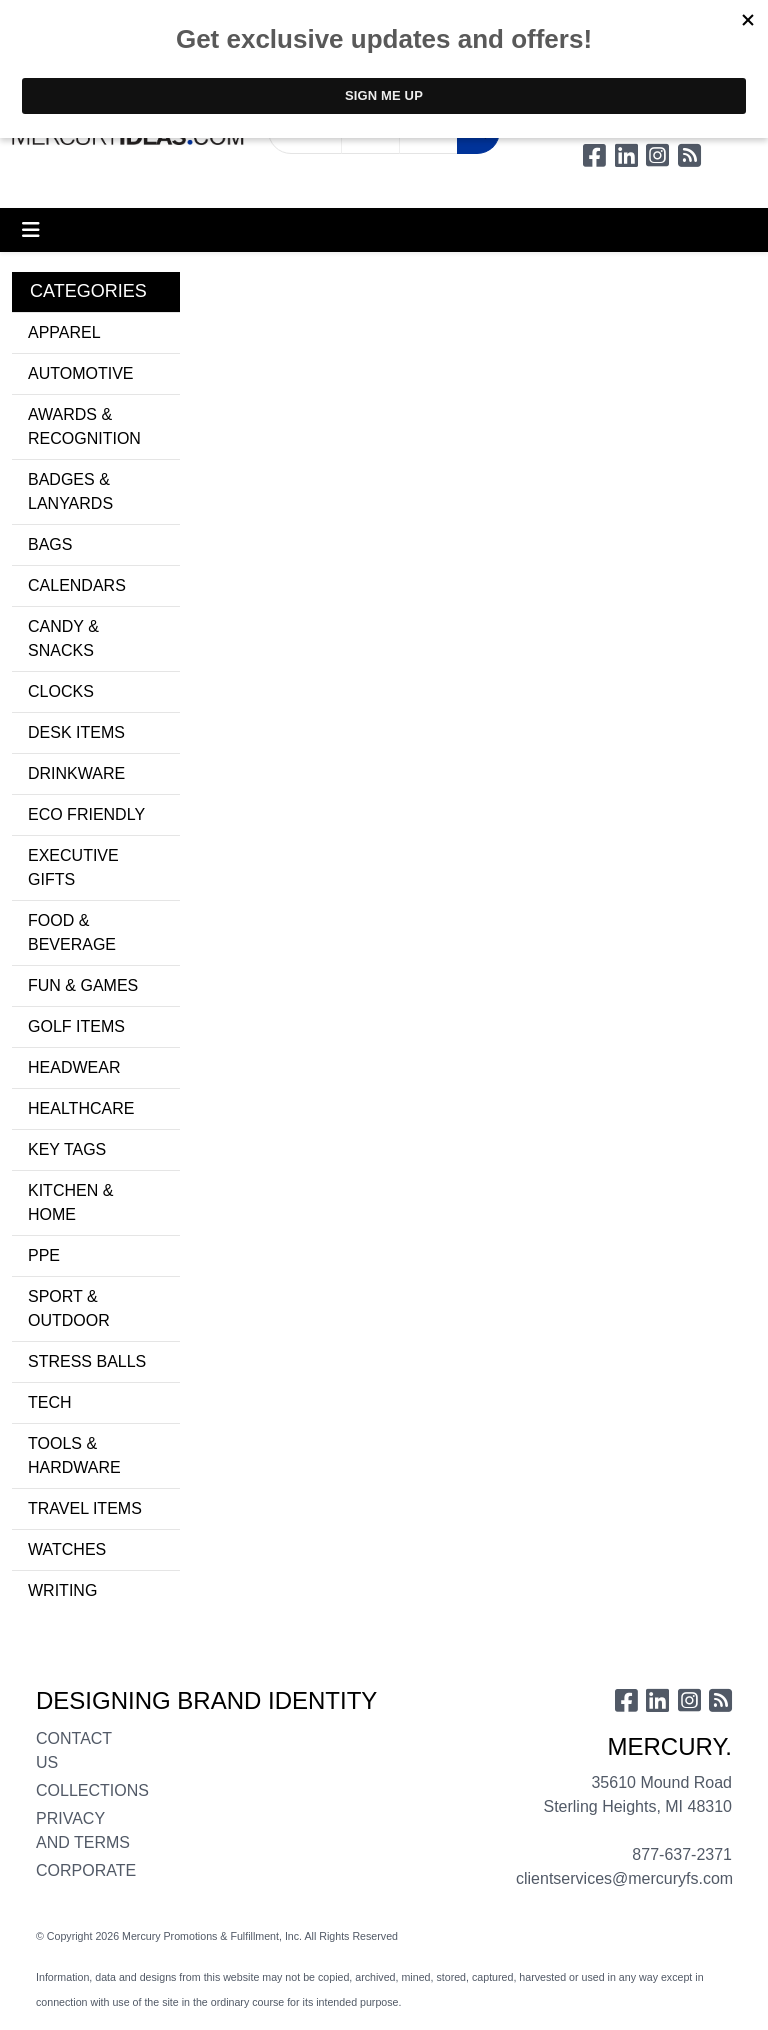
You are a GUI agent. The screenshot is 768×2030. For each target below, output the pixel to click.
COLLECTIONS (84, 1790)
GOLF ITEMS (76, 1026)
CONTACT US (74, 1750)
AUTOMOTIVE (81, 373)
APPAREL (64, 332)
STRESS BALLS (87, 1361)
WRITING (62, 1590)
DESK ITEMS (76, 732)
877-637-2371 (682, 1854)
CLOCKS (61, 691)
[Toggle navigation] (31, 230)
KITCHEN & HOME (70, 1202)
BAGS (50, 544)
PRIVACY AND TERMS (83, 1830)
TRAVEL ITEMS (85, 1508)
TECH (50, 1402)
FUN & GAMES (83, 985)
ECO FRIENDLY (86, 814)
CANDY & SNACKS (63, 638)
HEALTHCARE (81, 1108)
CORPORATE (84, 1870)
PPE (44, 1255)
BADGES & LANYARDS (70, 491)
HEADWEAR (74, 1067)
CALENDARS (77, 585)
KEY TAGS (67, 1149)
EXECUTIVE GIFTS (73, 867)
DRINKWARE (76, 773)
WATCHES (67, 1549)
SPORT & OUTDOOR (69, 1308)
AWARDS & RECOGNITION (84, 426)
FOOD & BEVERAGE (72, 932)
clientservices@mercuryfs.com (624, 1878)
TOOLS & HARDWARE (74, 1455)
